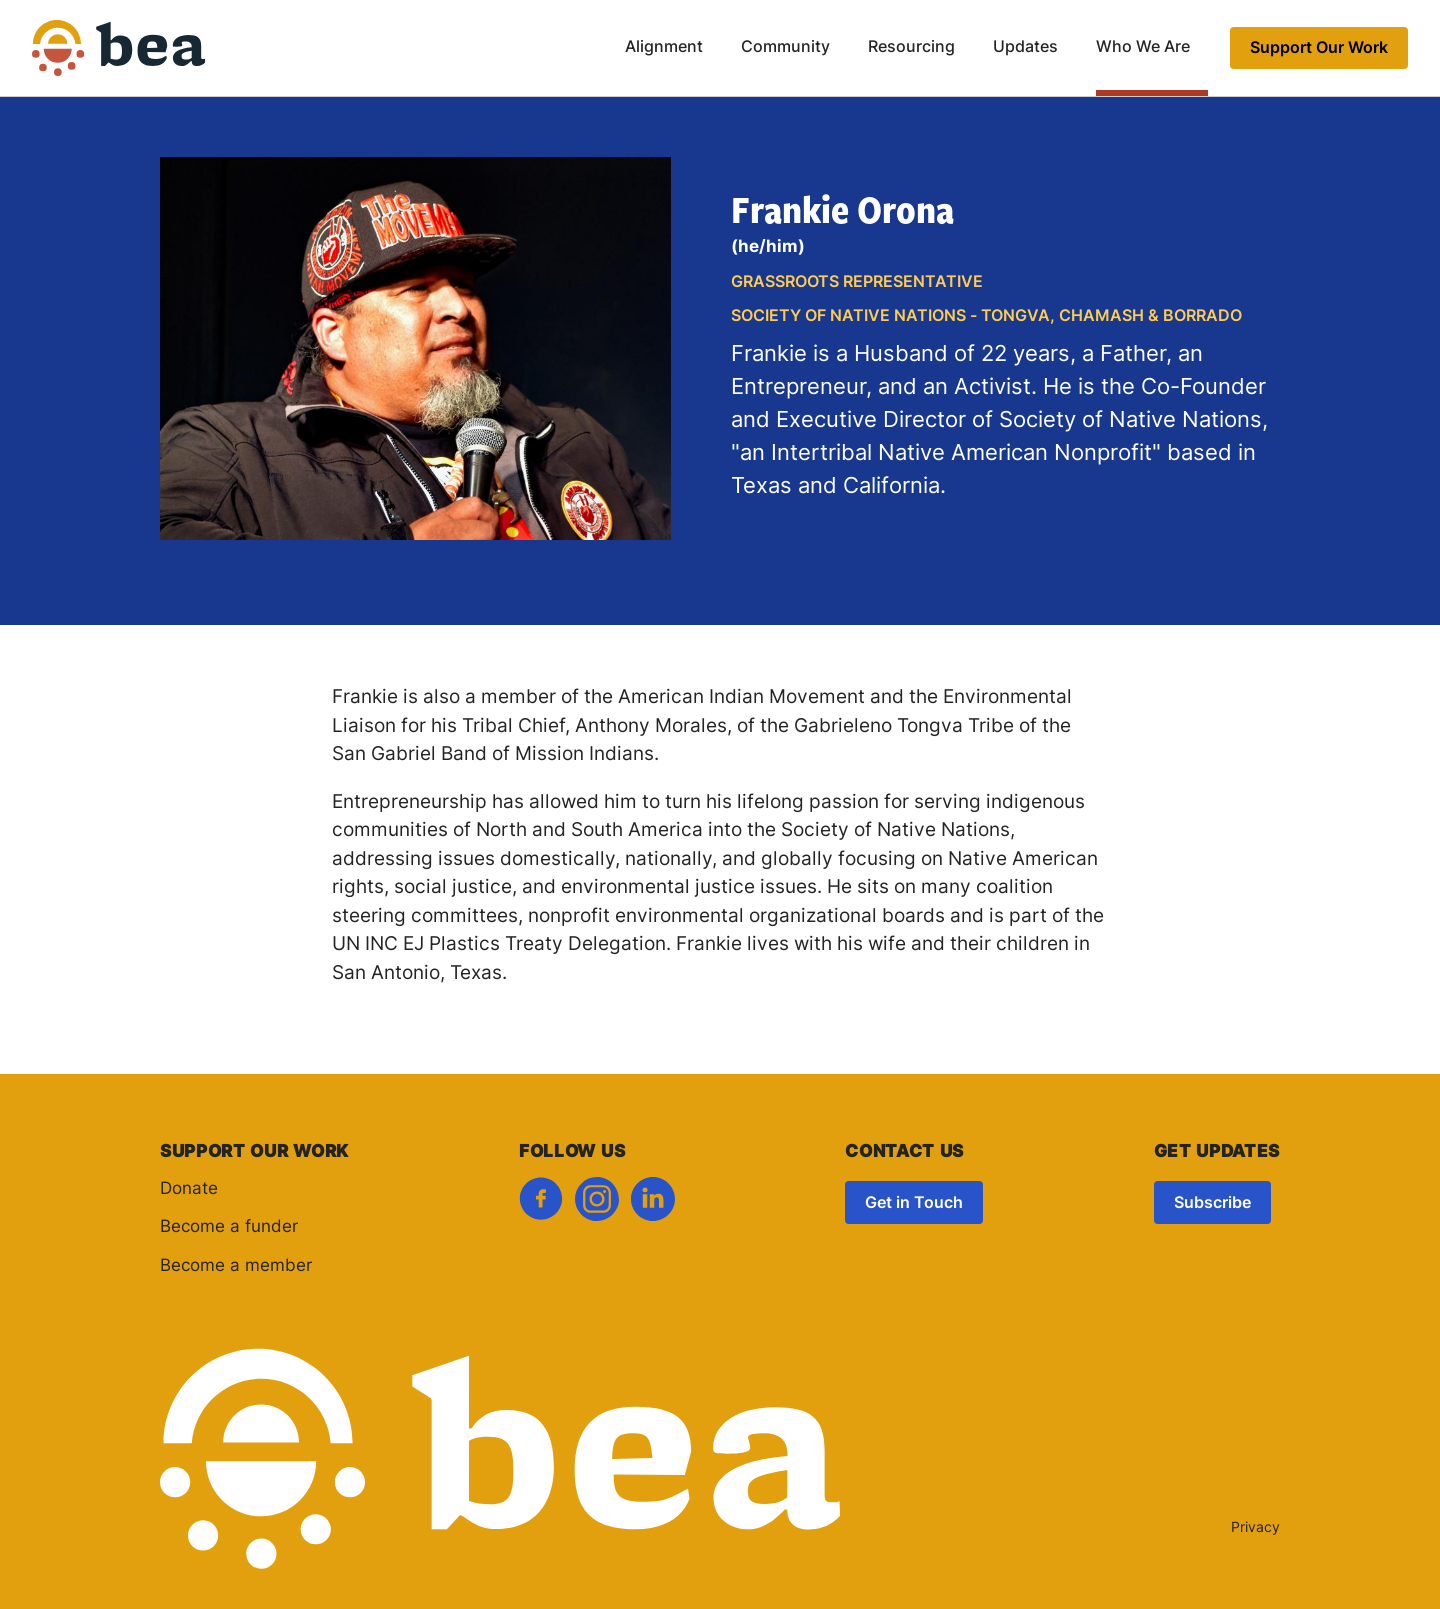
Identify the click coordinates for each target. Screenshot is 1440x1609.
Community (785, 48)
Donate (189, 1189)
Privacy (1255, 1528)
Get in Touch (914, 1204)
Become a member (236, 1266)
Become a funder (229, 1227)
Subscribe (1212, 1204)
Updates (1025, 48)
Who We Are (1143, 48)
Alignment (664, 48)
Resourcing (911, 48)
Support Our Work (1319, 49)
